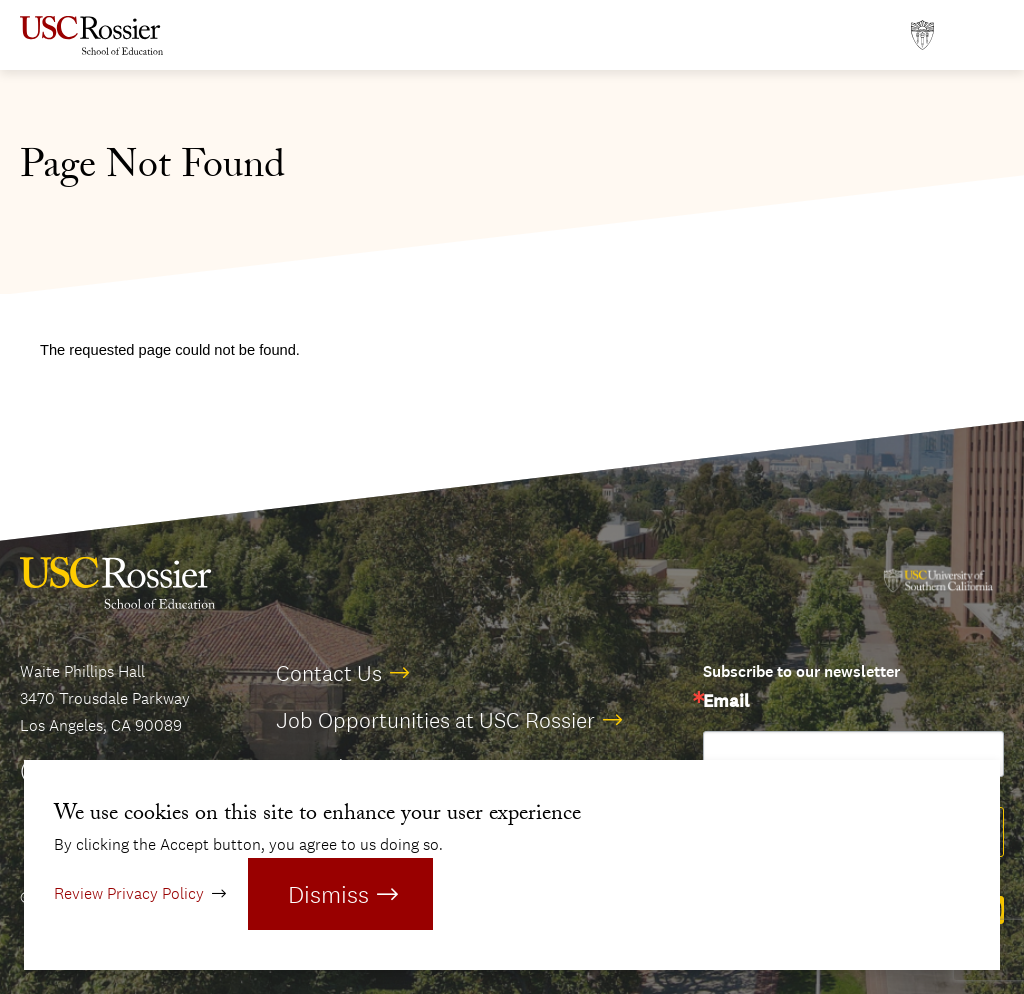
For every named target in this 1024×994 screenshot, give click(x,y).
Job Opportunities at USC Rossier (435, 720)
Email (726, 702)
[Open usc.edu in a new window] (922, 35)
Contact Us (329, 673)
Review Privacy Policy (129, 893)
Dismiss (328, 894)
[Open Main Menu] (984, 35)
